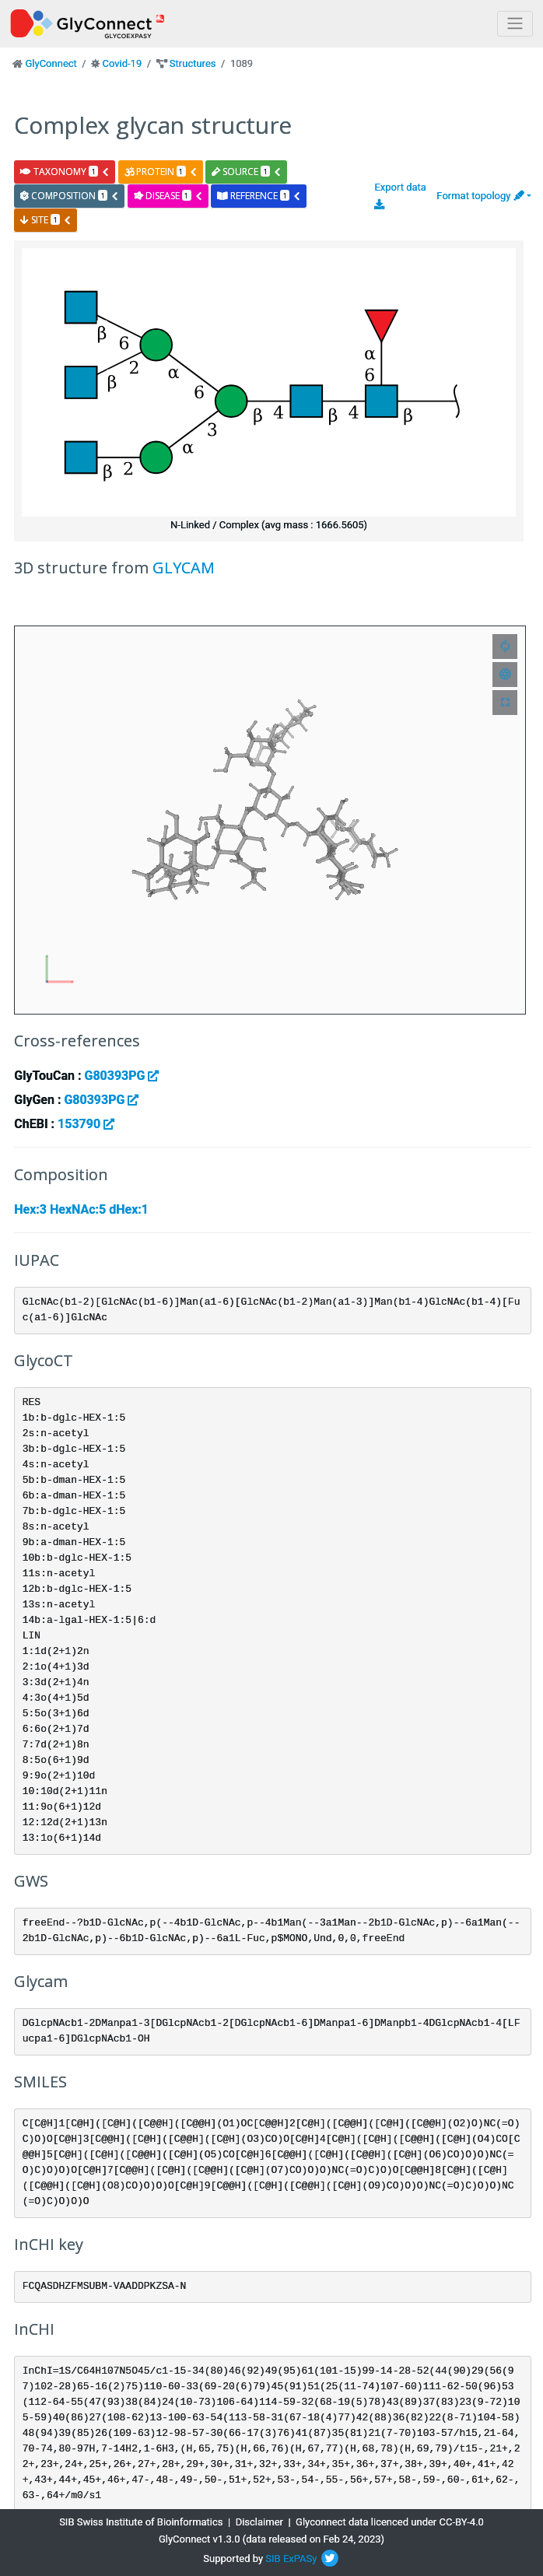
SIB (272, 2558)
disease (168, 195)
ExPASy (300, 2558)
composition (69, 195)
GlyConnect (50, 63)
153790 (86, 1123)
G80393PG (121, 1075)
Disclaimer (259, 2522)
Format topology (480, 196)
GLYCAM (183, 567)
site (46, 219)
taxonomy (65, 171)
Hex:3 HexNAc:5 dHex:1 (81, 1209)
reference (259, 195)
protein (161, 171)
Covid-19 (122, 63)
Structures (193, 63)
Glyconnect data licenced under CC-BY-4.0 (390, 2522)
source (247, 171)
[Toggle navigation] (515, 24)
